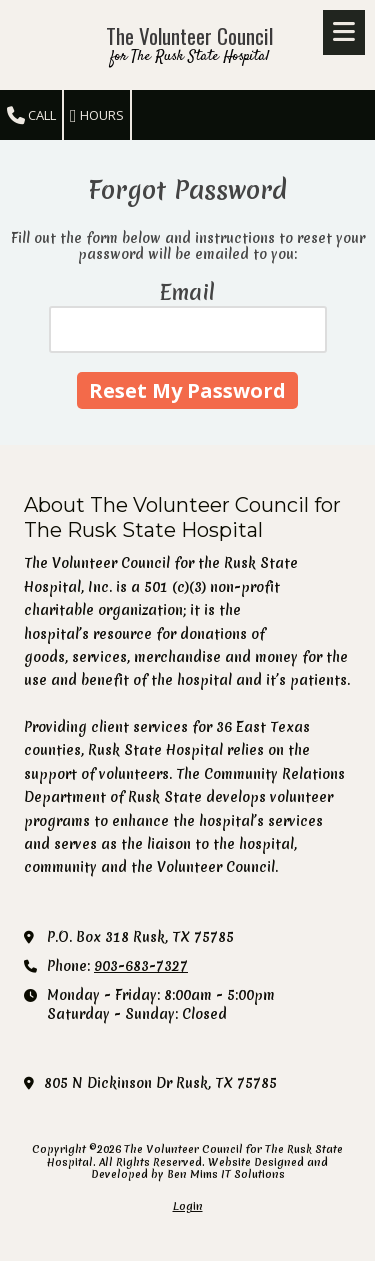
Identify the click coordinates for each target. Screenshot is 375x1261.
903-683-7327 (141, 966)
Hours (97, 115)
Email (187, 292)
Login (188, 1206)
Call (31, 115)
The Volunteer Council (189, 35)
